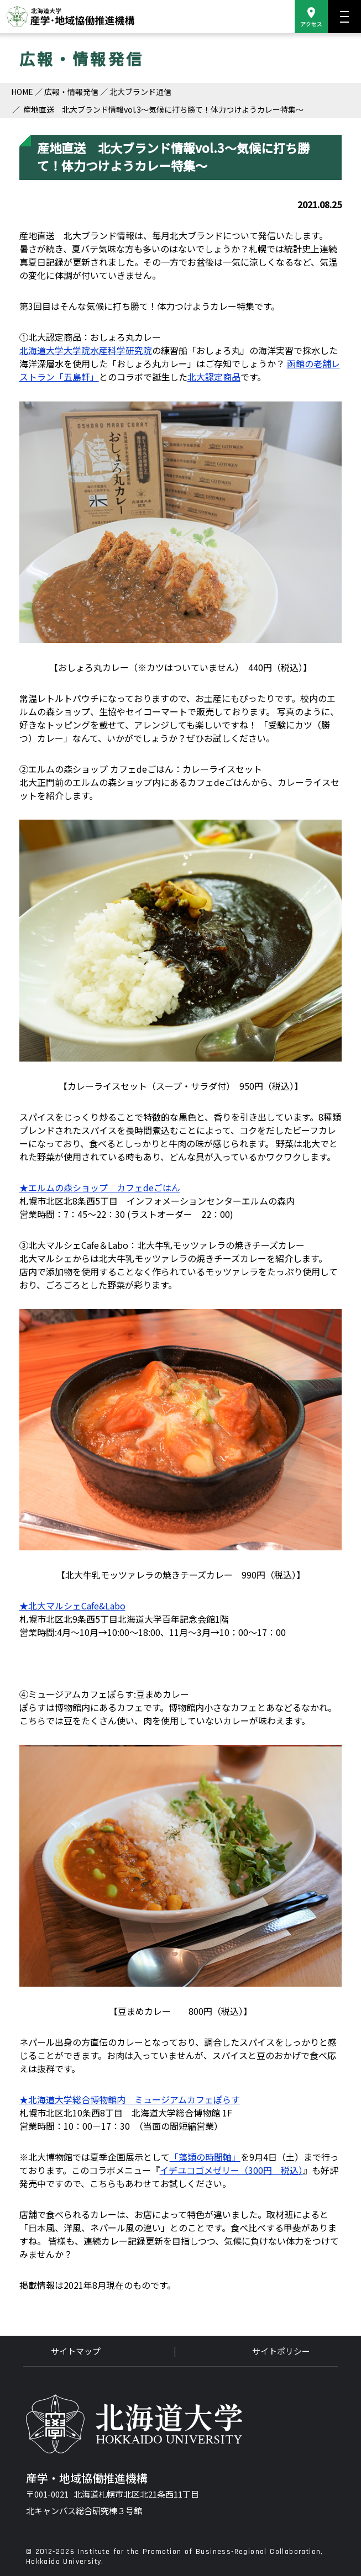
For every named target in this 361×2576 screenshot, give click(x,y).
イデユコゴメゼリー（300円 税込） (231, 2170)
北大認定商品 (213, 376)
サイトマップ (76, 2351)
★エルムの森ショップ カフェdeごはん (99, 1187)
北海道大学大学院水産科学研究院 (85, 350)
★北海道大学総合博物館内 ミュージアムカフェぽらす (129, 2099)
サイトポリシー (281, 2351)
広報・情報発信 (71, 91)
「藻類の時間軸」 (205, 2156)
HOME (22, 91)
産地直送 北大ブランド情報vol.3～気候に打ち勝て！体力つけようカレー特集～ (163, 109)
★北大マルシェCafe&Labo (72, 1605)
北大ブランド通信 (140, 91)
